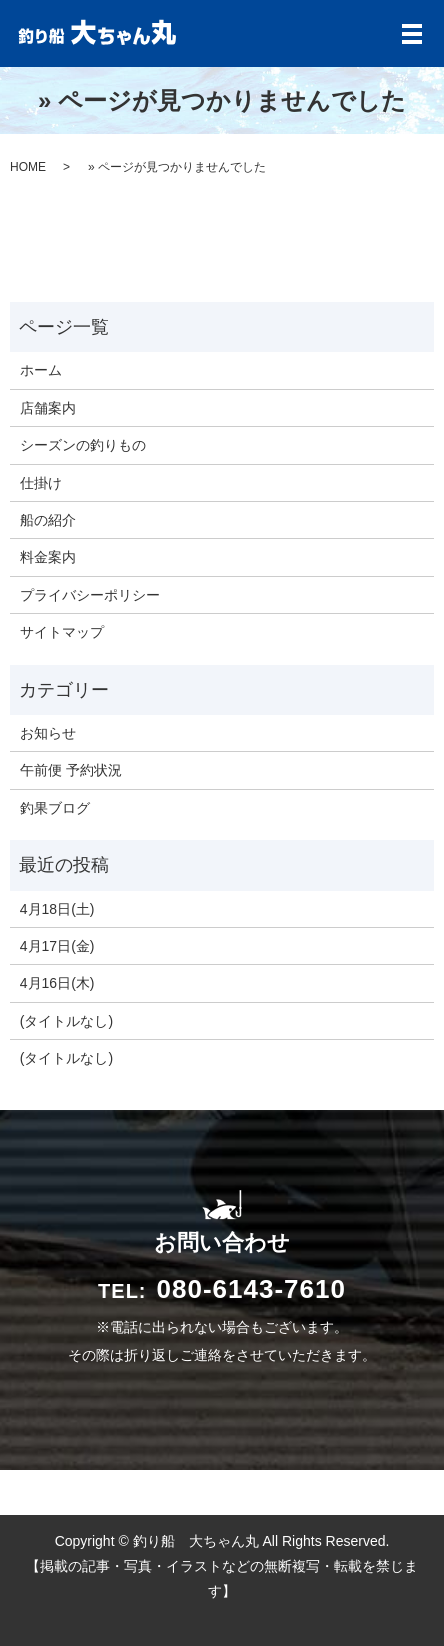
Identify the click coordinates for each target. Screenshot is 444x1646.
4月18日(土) (57, 909)
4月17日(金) (57, 946)
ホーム (41, 370)
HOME (28, 167)
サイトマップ (62, 632)
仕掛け (41, 483)
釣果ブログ (55, 808)
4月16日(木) (57, 983)
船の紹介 (48, 520)
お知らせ (48, 733)
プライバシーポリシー (90, 595)
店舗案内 (48, 408)
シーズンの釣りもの (83, 445)
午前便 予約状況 (71, 770)
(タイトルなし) (66, 1021)
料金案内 (48, 557)
